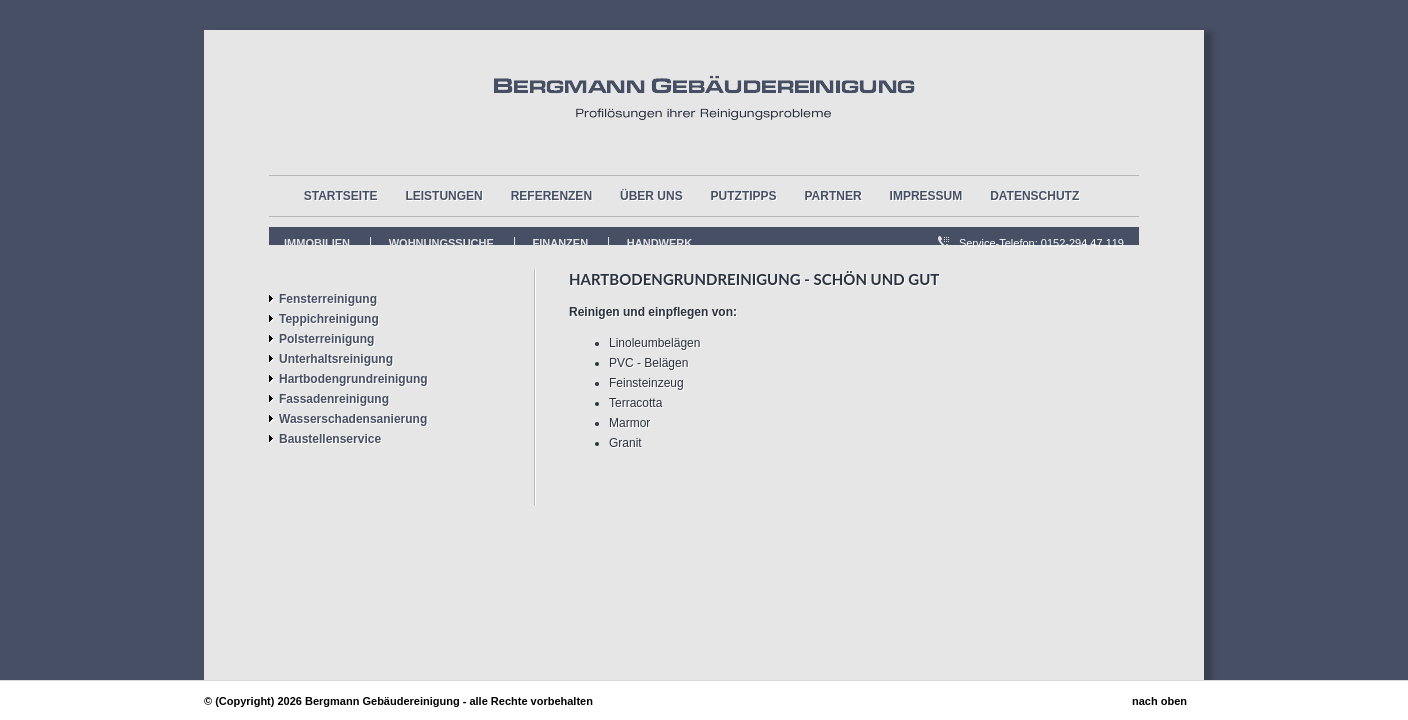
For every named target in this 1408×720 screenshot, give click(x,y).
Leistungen (443, 196)
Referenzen (551, 196)
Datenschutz (1034, 196)
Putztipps (744, 196)
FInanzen (561, 243)
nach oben (1159, 701)
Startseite (341, 196)
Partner (833, 196)
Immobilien (317, 243)
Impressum (926, 196)
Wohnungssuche (441, 243)
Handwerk (659, 243)
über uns (651, 196)
